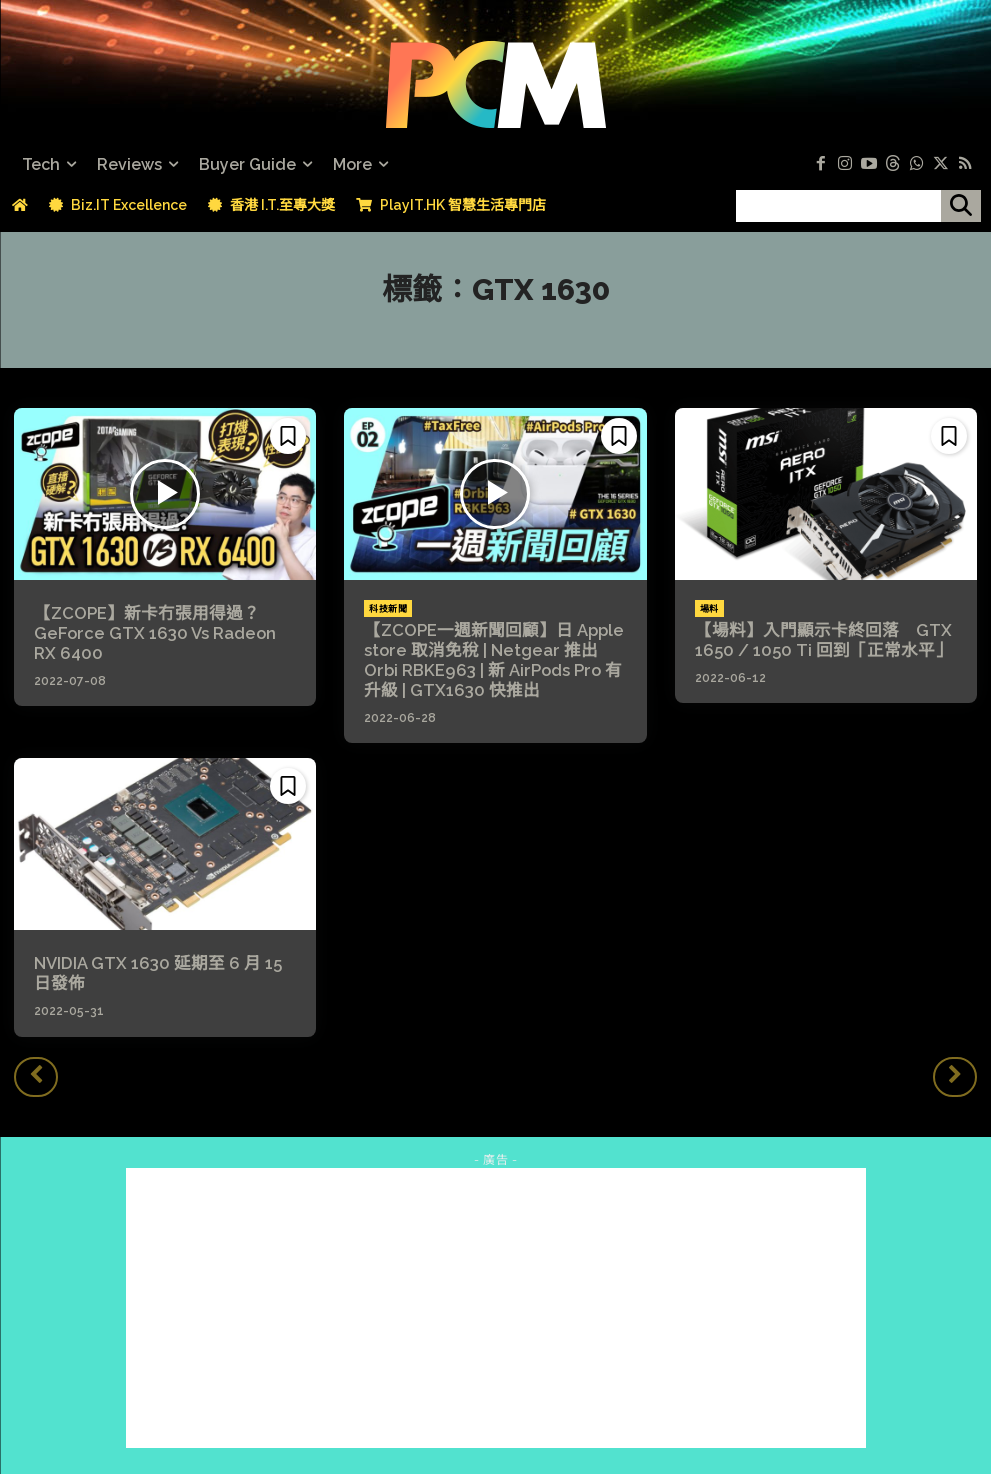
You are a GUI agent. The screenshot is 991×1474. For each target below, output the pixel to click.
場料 (709, 609)
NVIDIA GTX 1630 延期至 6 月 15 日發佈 (162, 971)
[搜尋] (961, 206)
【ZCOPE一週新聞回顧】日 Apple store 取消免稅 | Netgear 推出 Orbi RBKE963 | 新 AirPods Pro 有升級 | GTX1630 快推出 (493, 659)
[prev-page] (36, 1072)
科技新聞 (388, 609)
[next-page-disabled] (955, 1072)
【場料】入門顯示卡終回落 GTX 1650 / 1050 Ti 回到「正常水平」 (816, 640)
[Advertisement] (496, 1304)
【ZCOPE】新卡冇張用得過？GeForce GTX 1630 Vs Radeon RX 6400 (161, 632)
